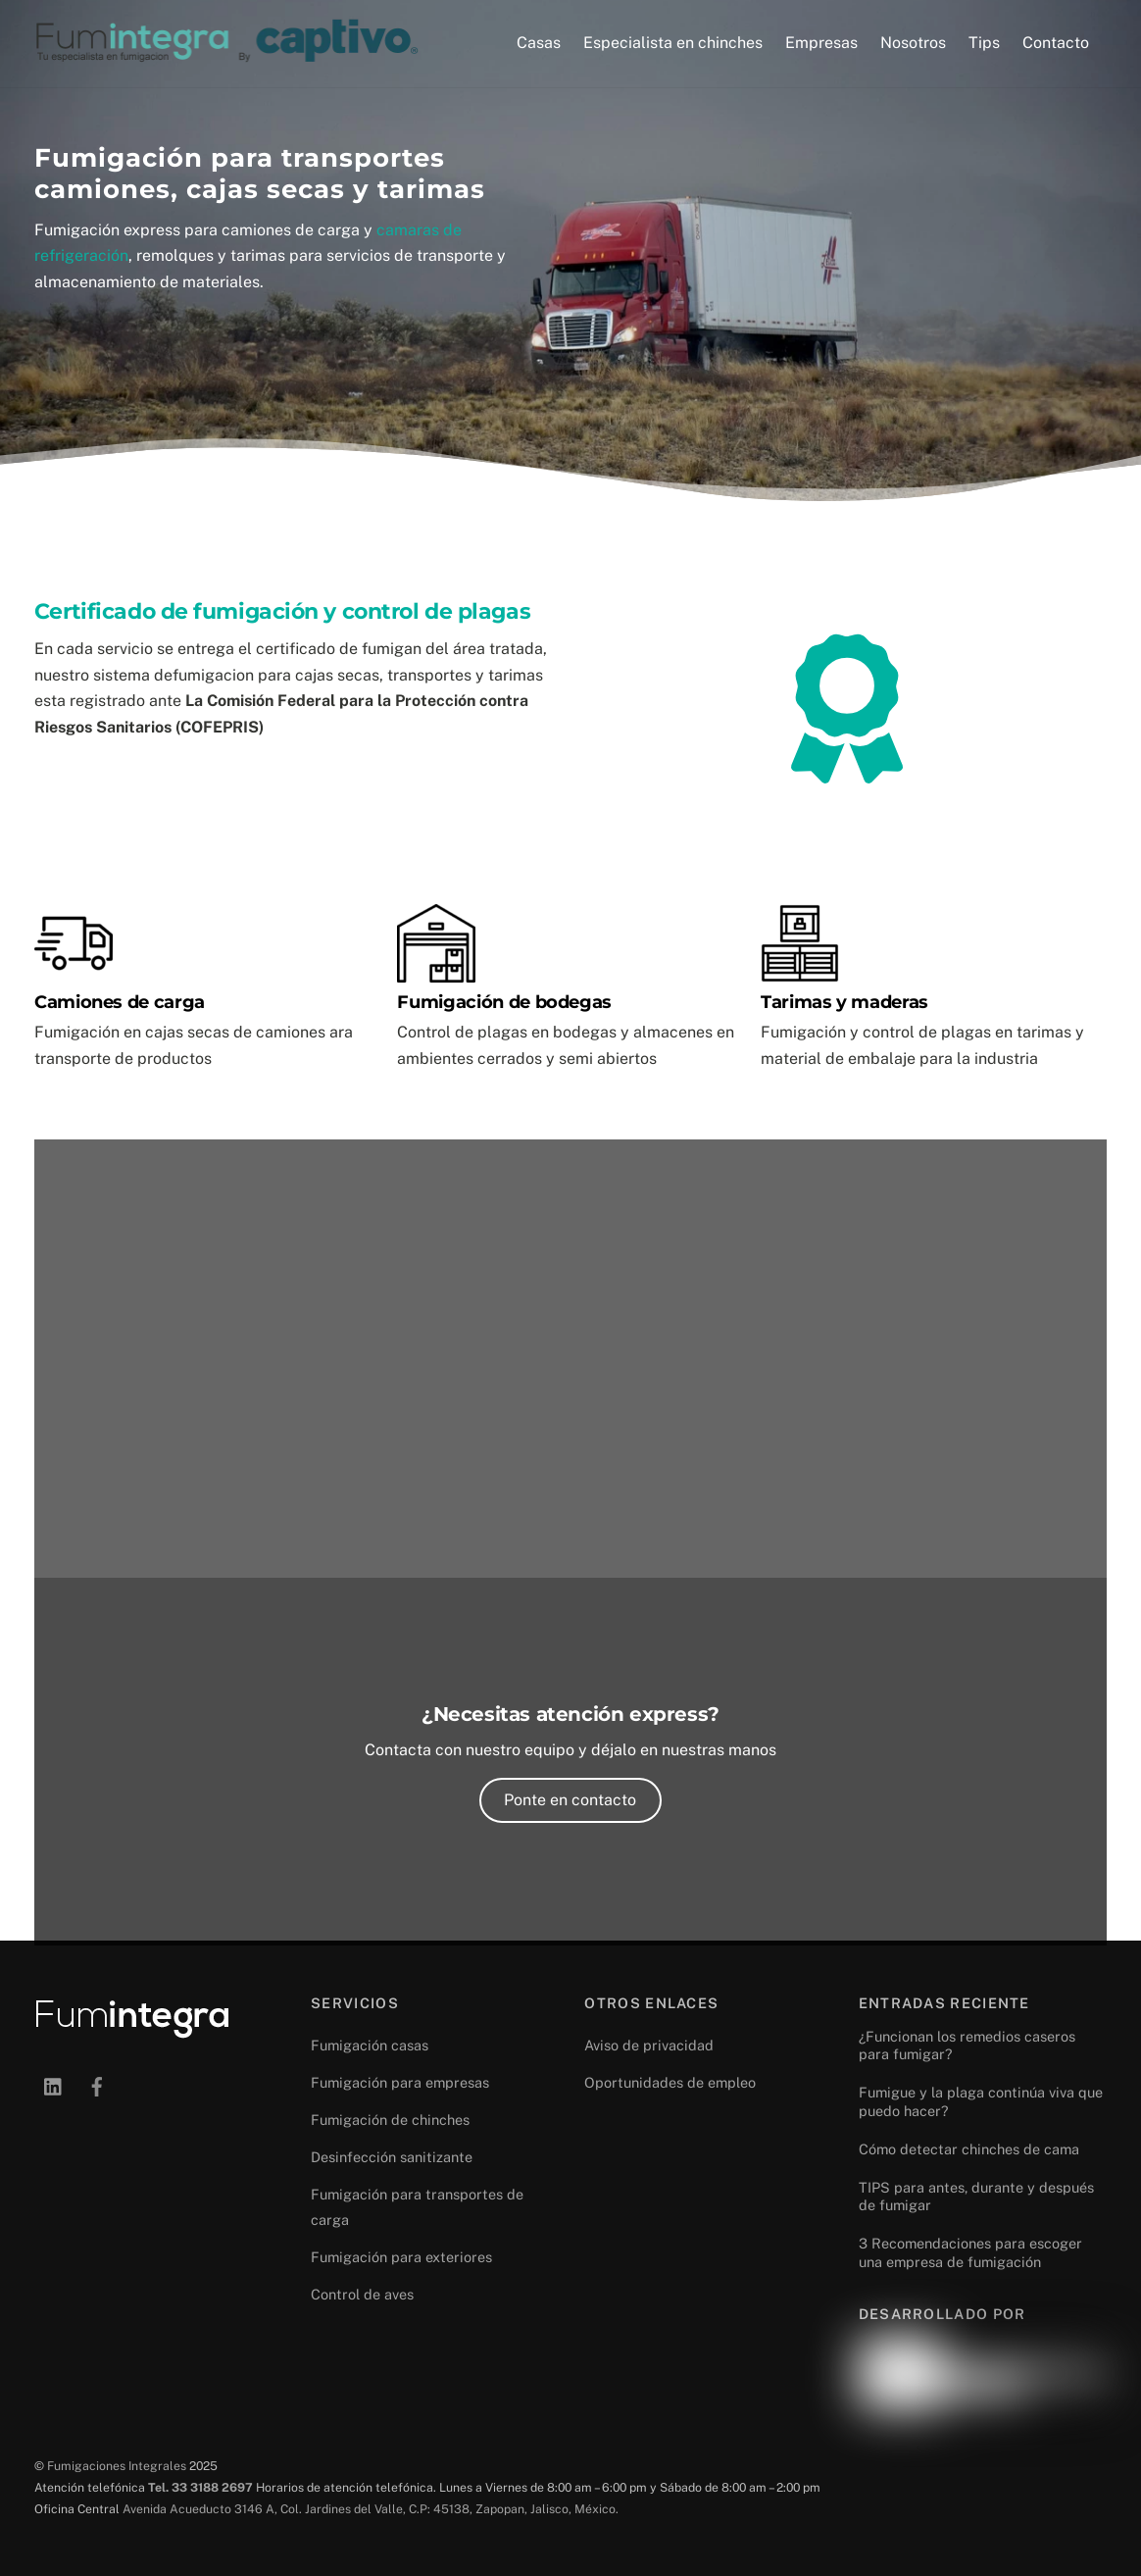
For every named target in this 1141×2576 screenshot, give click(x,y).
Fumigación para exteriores (401, 2256)
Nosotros (913, 42)
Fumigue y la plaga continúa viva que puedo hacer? (981, 2101)
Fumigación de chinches (390, 2119)
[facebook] (97, 2084)
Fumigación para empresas (400, 2082)
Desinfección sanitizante (391, 2156)
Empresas (821, 42)
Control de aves (362, 2294)
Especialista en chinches (673, 42)
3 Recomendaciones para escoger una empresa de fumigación (970, 2252)
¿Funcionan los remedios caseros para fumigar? (967, 2045)
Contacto (1055, 42)
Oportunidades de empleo (670, 2082)
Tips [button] (984, 42)
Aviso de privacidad (649, 2045)
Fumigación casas (369, 2045)
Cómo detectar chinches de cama (969, 2149)
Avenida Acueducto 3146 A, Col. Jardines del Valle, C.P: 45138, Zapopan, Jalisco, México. (371, 2508)
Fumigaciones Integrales (116, 2465)
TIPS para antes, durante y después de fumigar (976, 2196)
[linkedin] (54, 2084)
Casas (539, 42)
